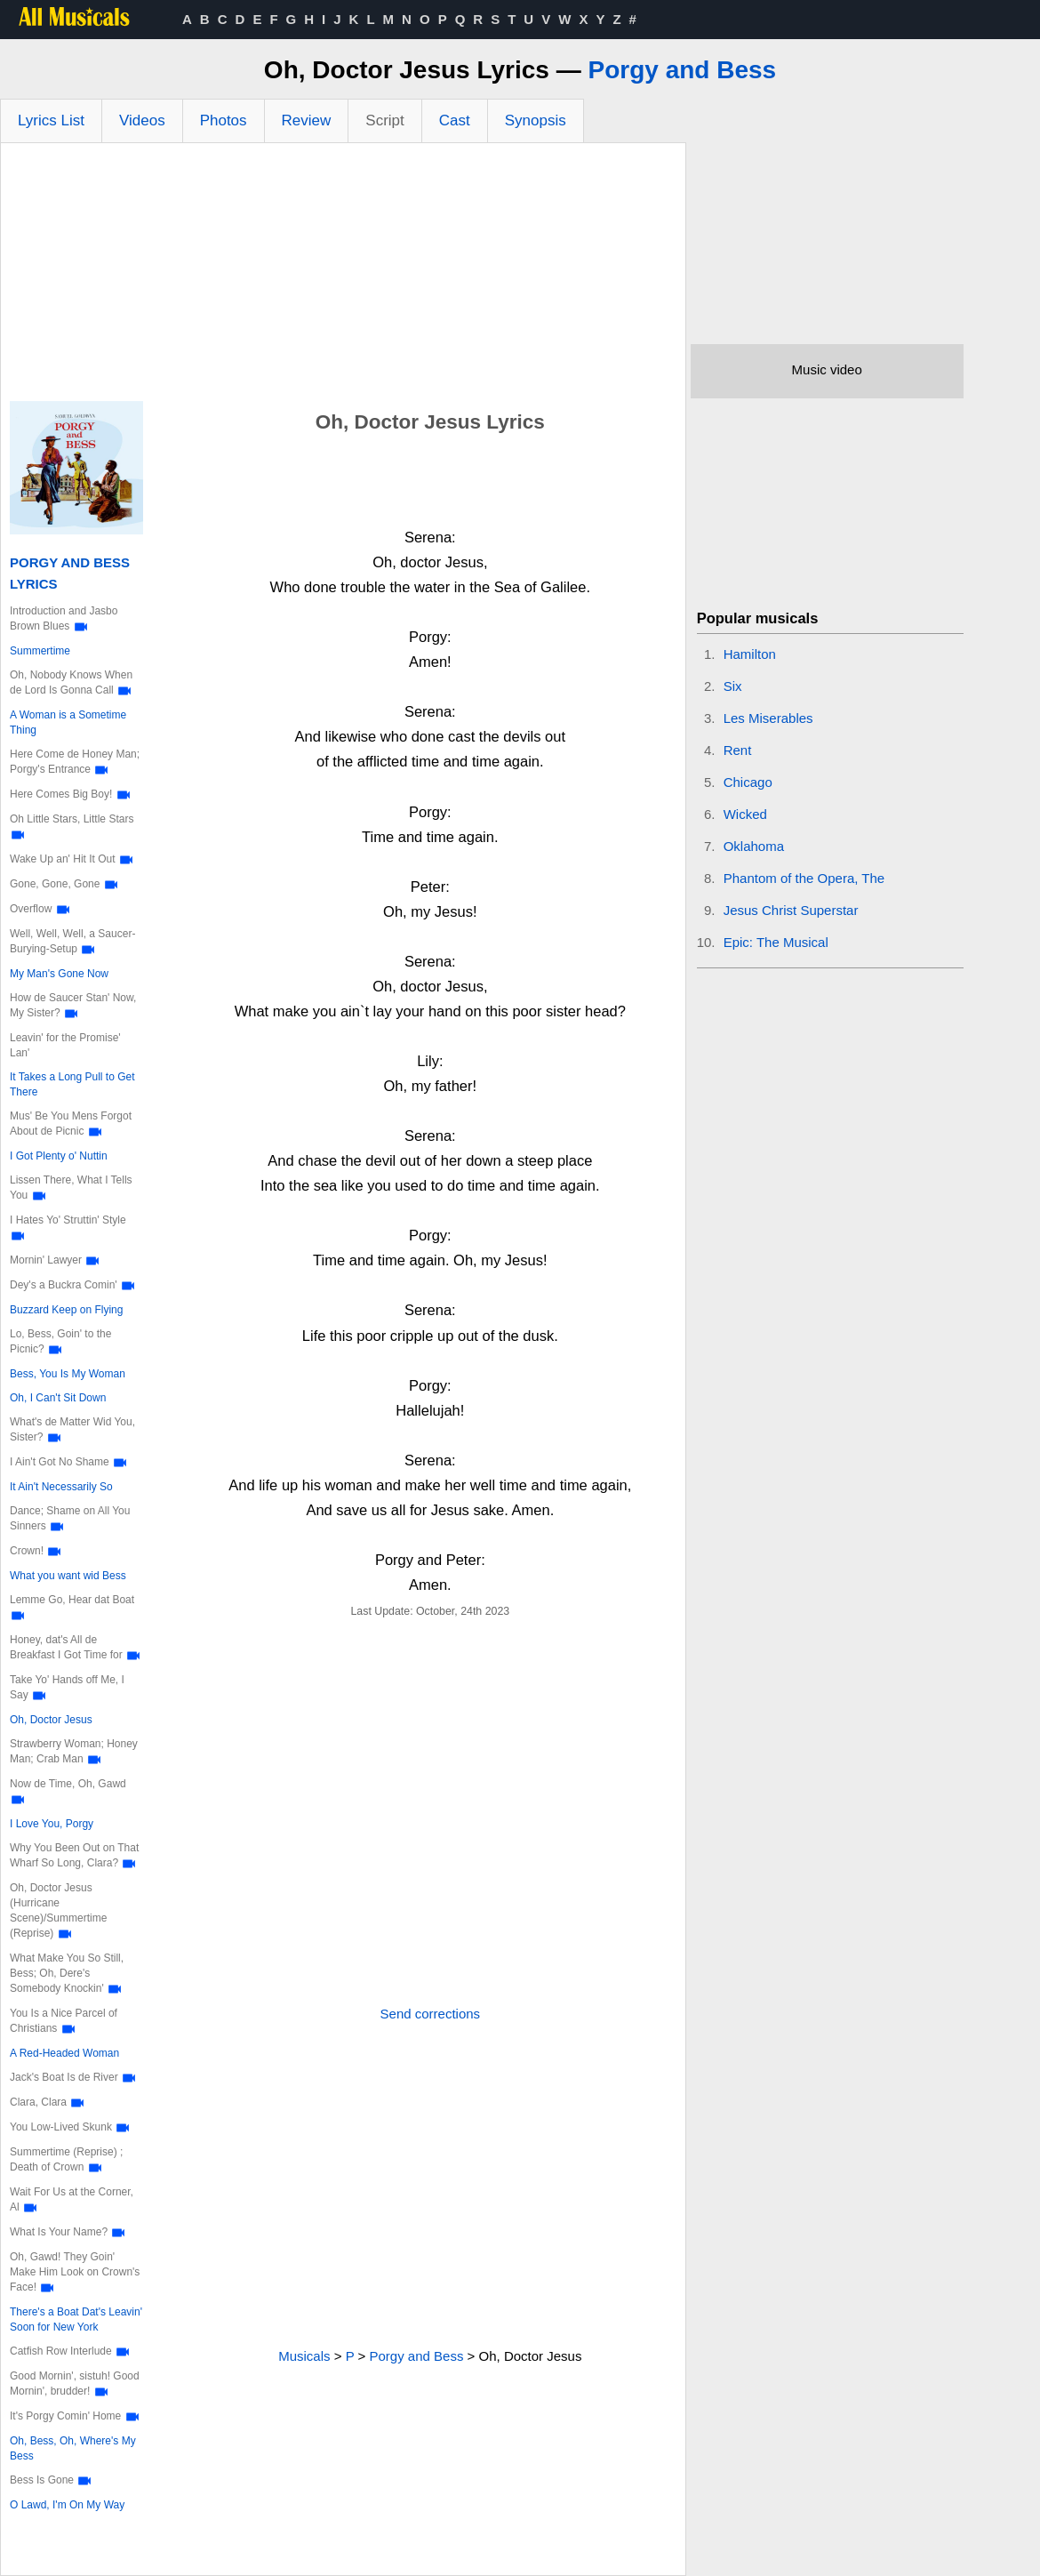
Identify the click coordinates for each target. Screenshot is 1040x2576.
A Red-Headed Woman (64, 2053)
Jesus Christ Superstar (791, 910)
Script (384, 120)
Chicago (748, 782)
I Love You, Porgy (51, 1824)
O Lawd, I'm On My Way (67, 2505)
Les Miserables (768, 718)
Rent (738, 750)
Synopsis (535, 120)
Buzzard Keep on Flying (66, 1310)
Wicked (745, 814)
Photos (223, 120)
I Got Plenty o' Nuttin (59, 1156)
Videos (142, 120)
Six (733, 686)
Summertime (40, 651)
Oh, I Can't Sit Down (58, 1398)
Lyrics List (51, 120)
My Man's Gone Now (59, 973)
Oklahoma (754, 846)
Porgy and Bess (682, 70)
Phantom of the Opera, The (804, 878)
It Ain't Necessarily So (61, 1487)
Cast (454, 120)
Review (307, 120)
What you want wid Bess (68, 1575)
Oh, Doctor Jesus (51, 1719)
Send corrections (430, 2013)
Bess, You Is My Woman (67, 1374)
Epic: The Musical (776, 942)
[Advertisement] (343, 276)
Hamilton (750, 654)
